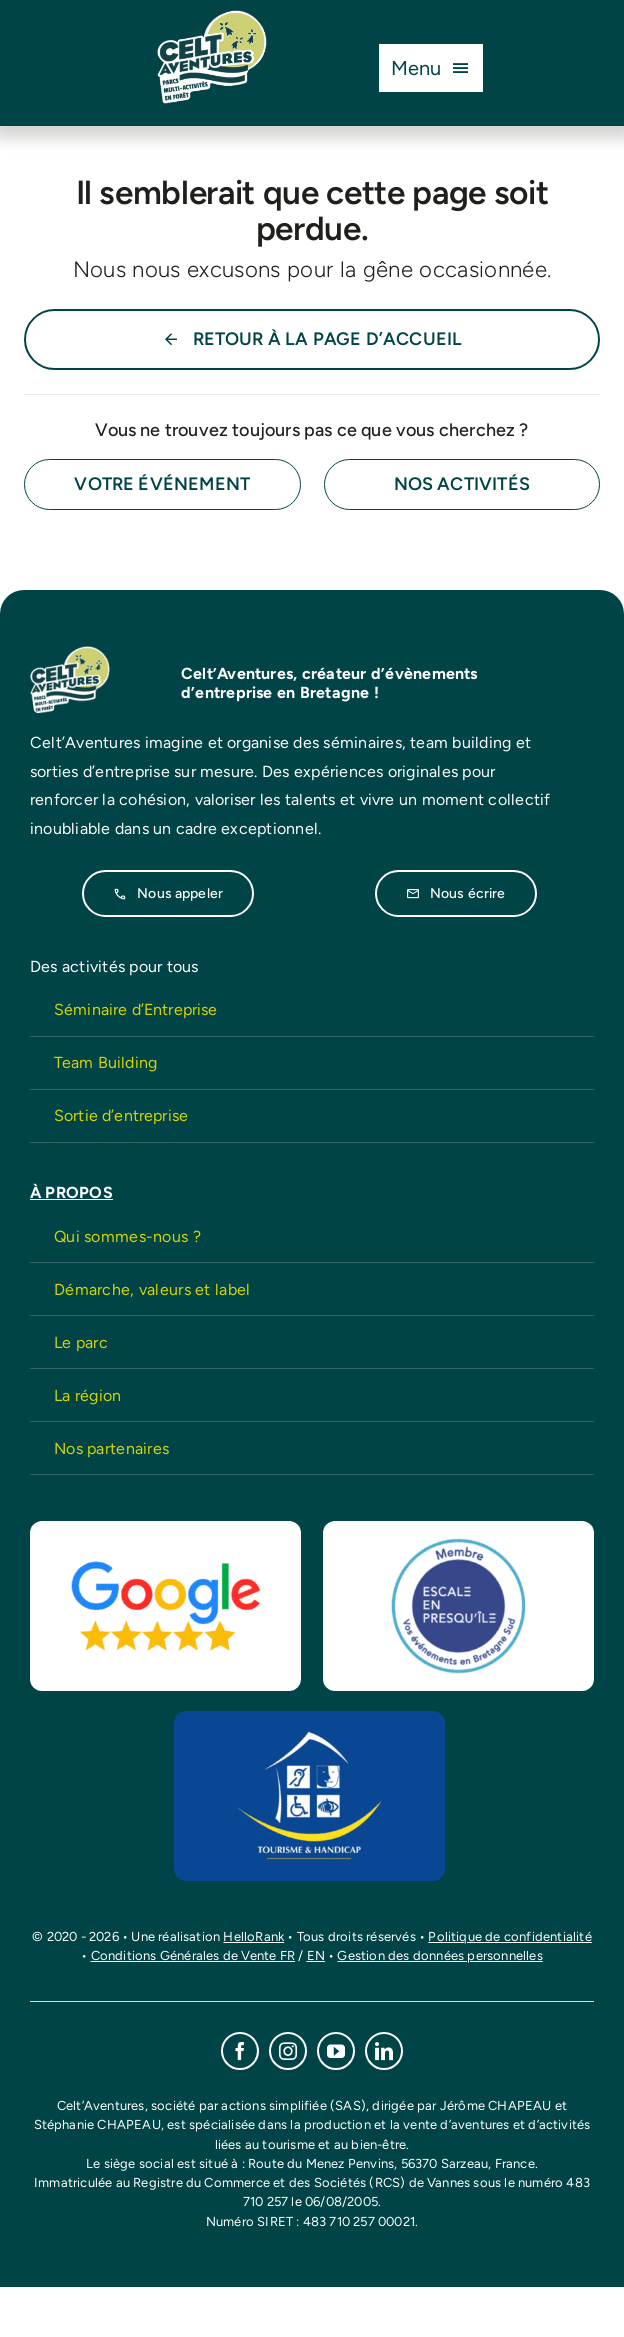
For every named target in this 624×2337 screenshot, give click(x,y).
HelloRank (253, 1936)
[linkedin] (384, 2051)
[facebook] (240, 2051)
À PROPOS (71, 1192)
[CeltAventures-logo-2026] (212, 19)
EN (316, 1955)
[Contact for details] (162, 484)
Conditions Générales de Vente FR (193, 1955)
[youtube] (336, 2051)
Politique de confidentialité (509, 1936)
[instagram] (288, 2051)
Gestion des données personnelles (439, 1955)
